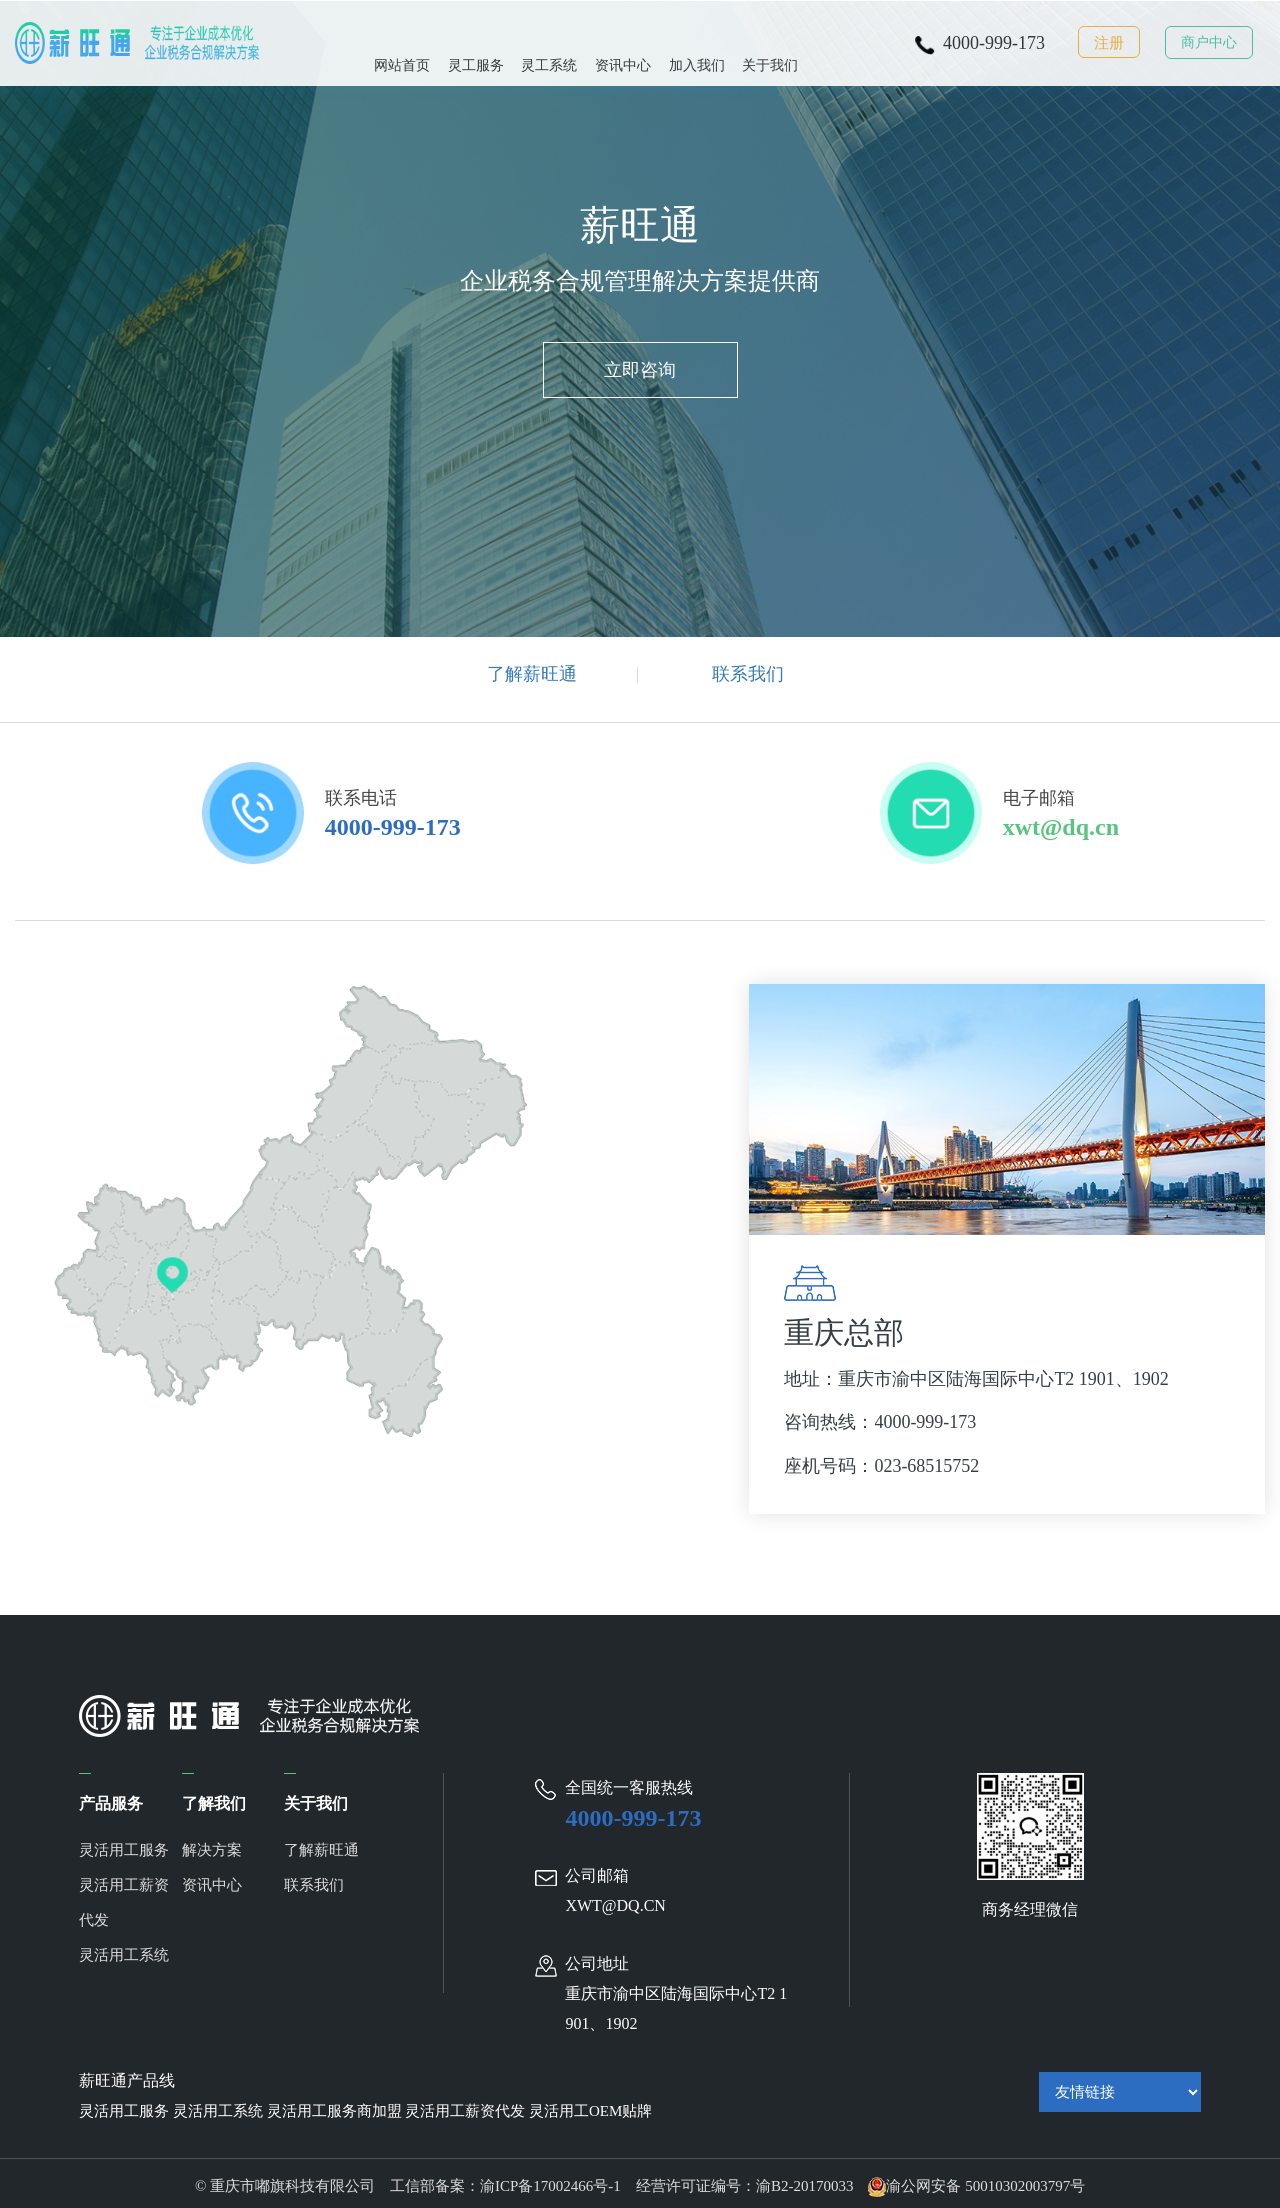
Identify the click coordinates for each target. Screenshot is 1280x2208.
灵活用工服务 (124, 1845)
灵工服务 (476, 41)
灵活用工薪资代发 (124, 1897)
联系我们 (748, 674)
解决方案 (212, 1845)
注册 (1109, 43)
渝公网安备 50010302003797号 (976, 2181)
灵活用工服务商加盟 (334, 2106)
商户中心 (1209, 42)
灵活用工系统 (124, 1950)
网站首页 (402, 41)
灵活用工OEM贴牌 (590, 2106)
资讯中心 (623, 41)
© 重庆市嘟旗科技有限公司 (292, 2181)
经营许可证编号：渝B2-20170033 (745, 2181)
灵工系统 (549, 41)
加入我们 (697, 41)
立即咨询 (640, 376)
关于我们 (770, 41)
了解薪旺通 (532, 674)
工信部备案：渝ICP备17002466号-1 (505, 2181)
